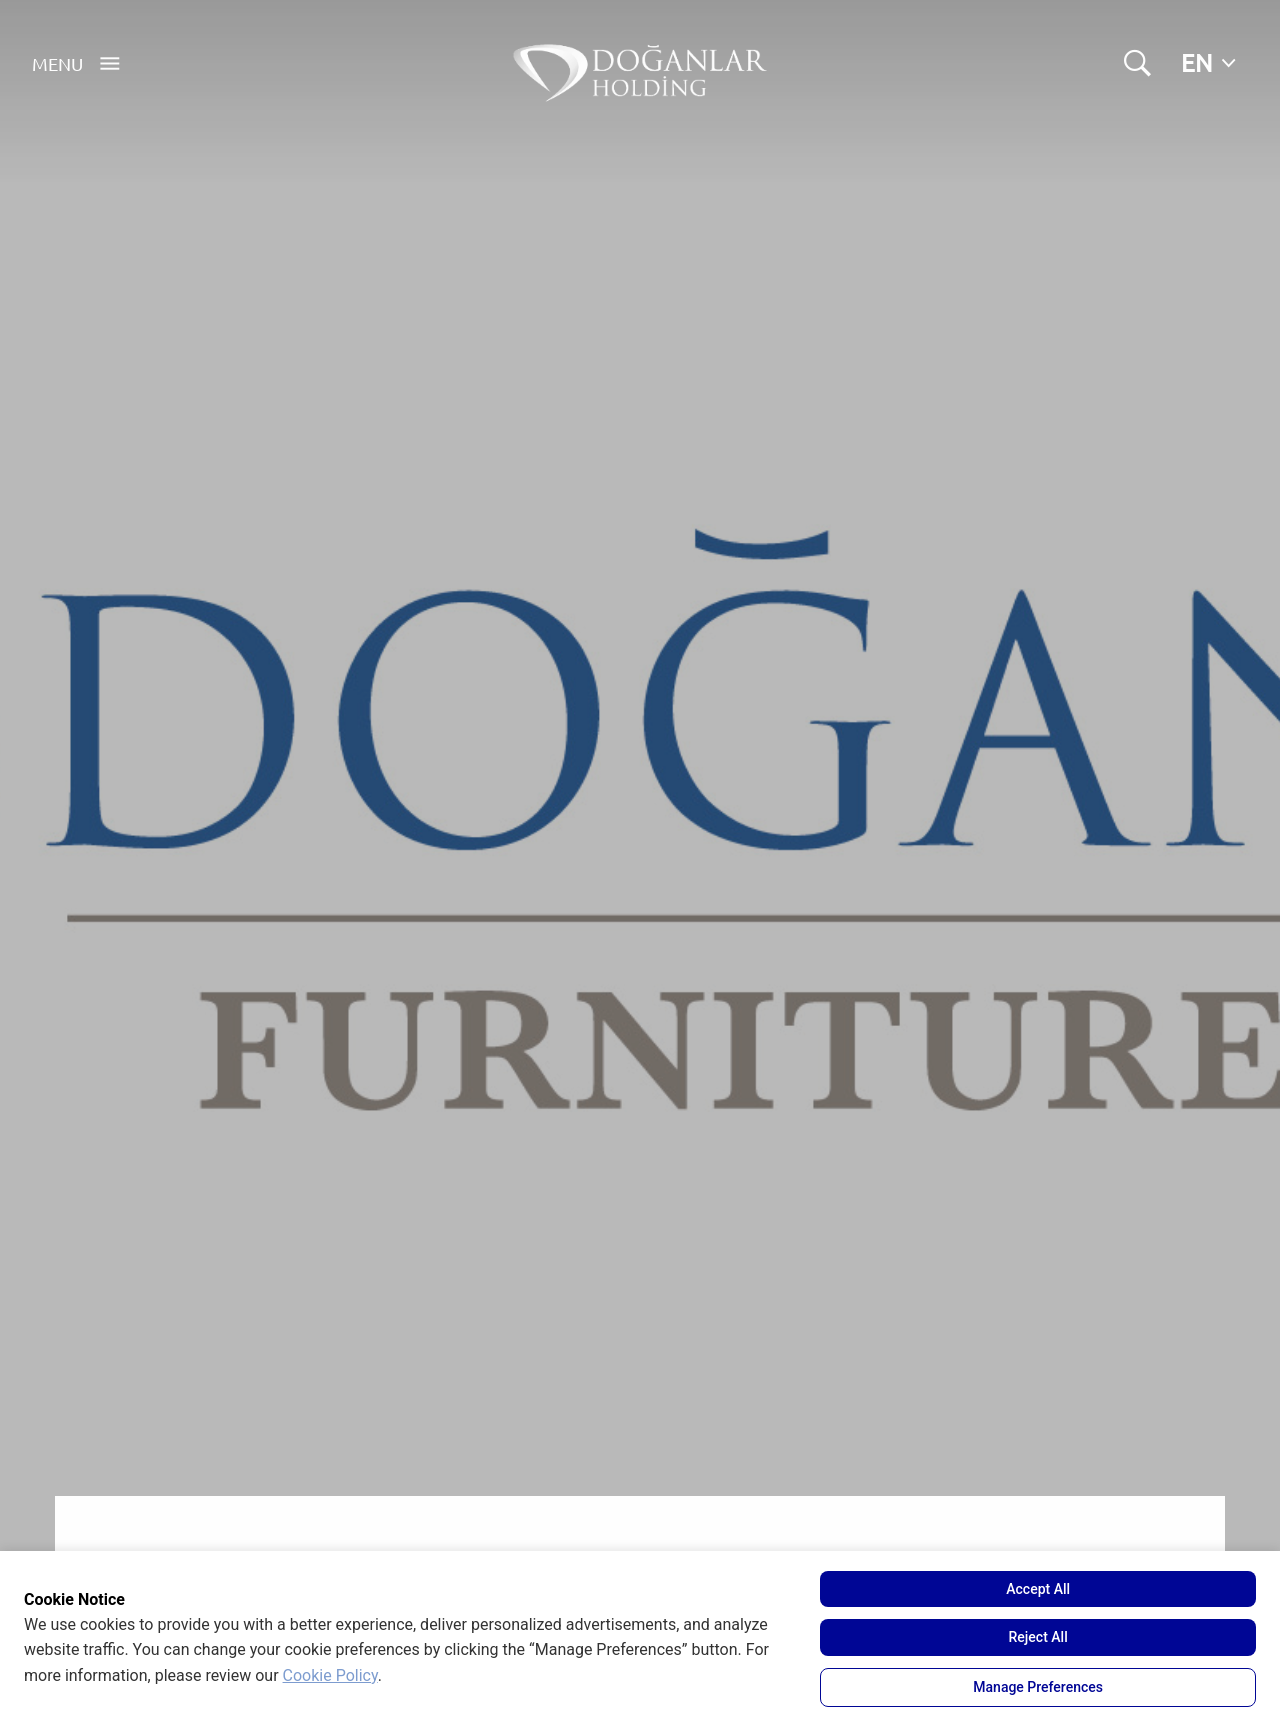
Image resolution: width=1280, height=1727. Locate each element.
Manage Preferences (1038, 1687)
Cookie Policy (330, 1675)
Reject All (1038, 1637)
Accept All (1038, 1589)
